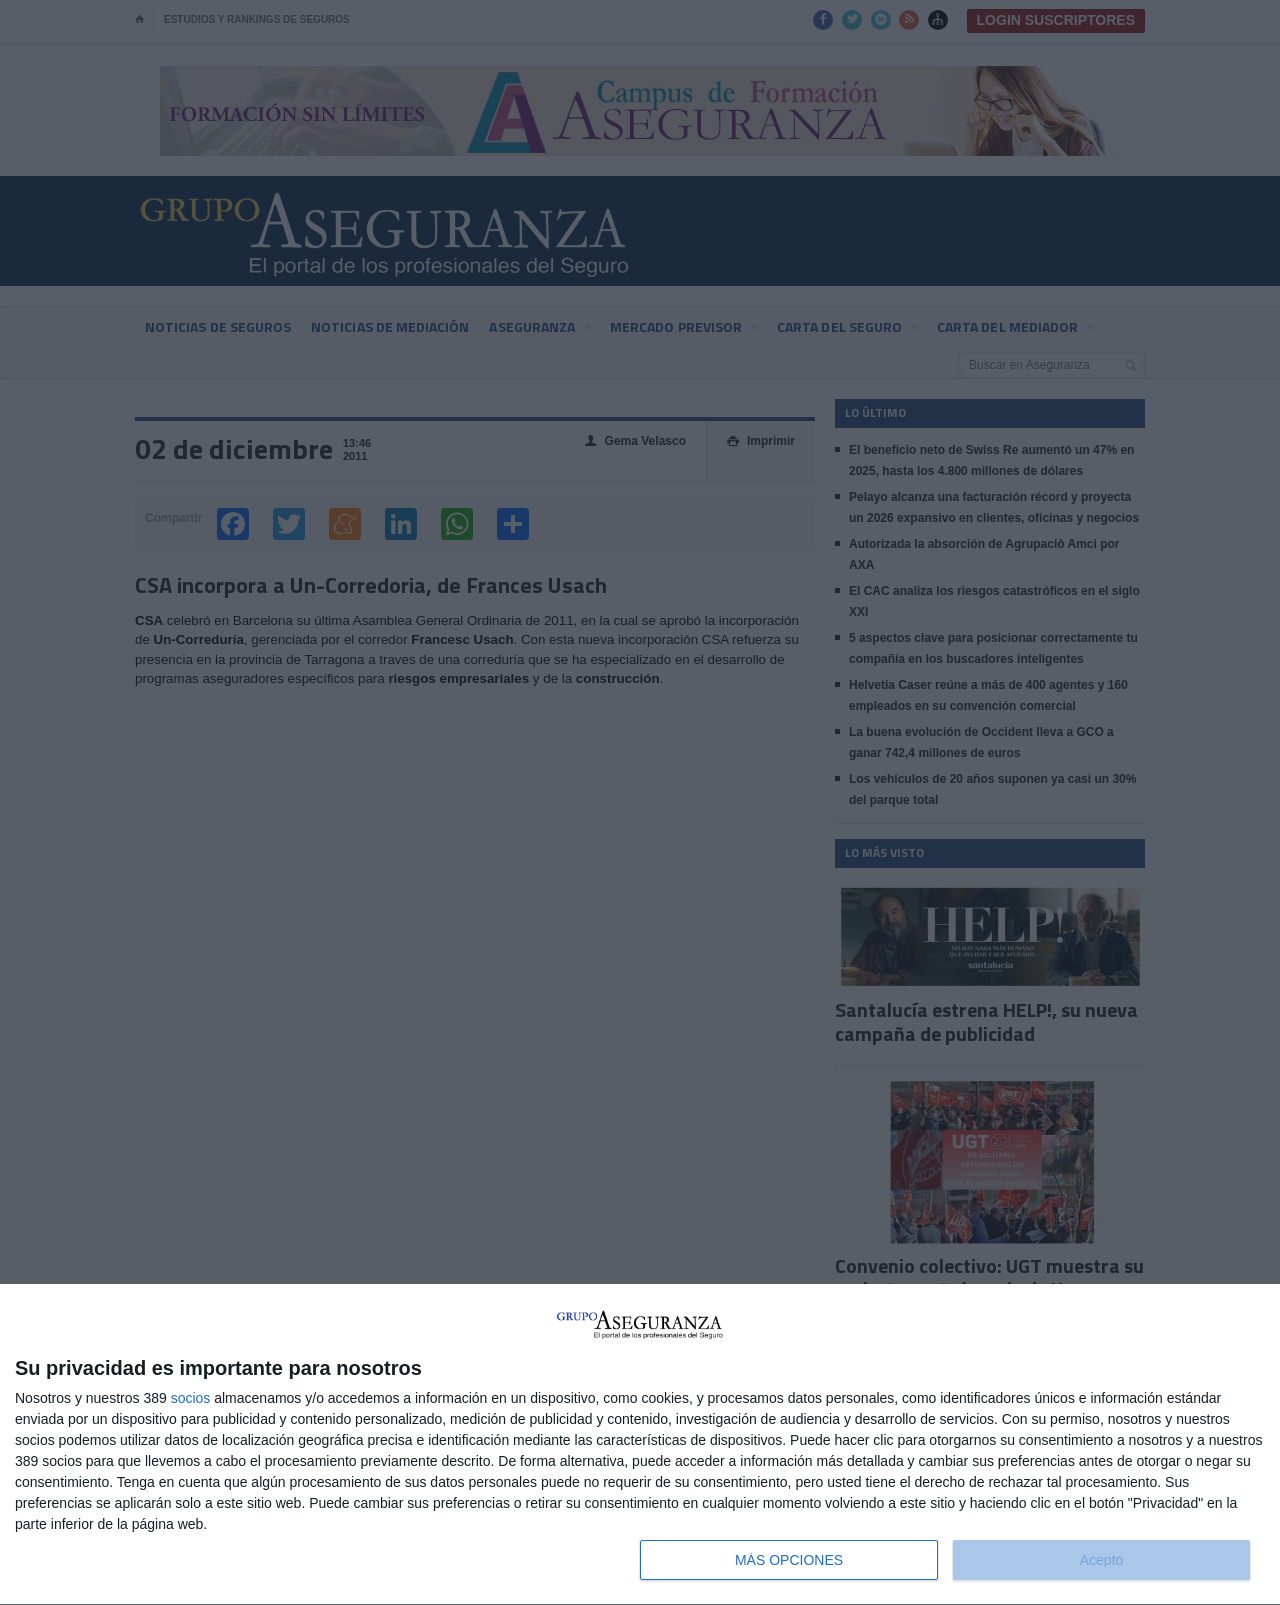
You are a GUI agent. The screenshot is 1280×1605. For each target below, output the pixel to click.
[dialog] (640, 1445)
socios (191, 1398)
